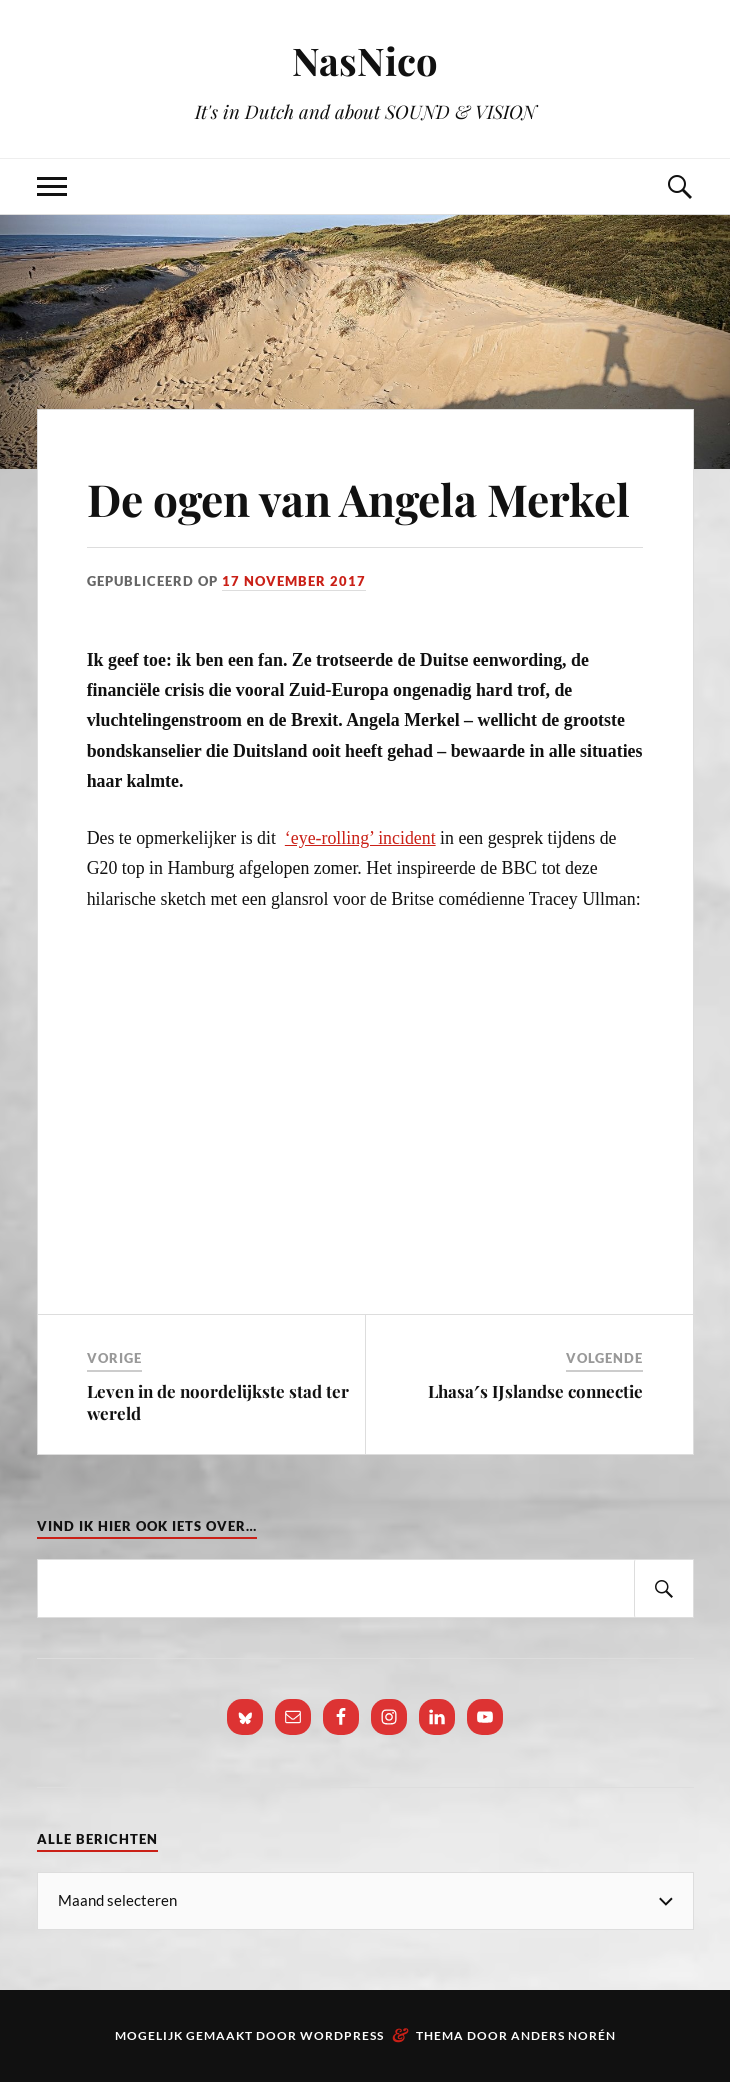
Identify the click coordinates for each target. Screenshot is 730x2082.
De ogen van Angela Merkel (358, 498)
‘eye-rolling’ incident (360, 838)
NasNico (365, 60)
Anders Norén (563, 2035)
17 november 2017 (294, 581)
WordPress (342, 2035)
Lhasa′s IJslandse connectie (535, 1391)
